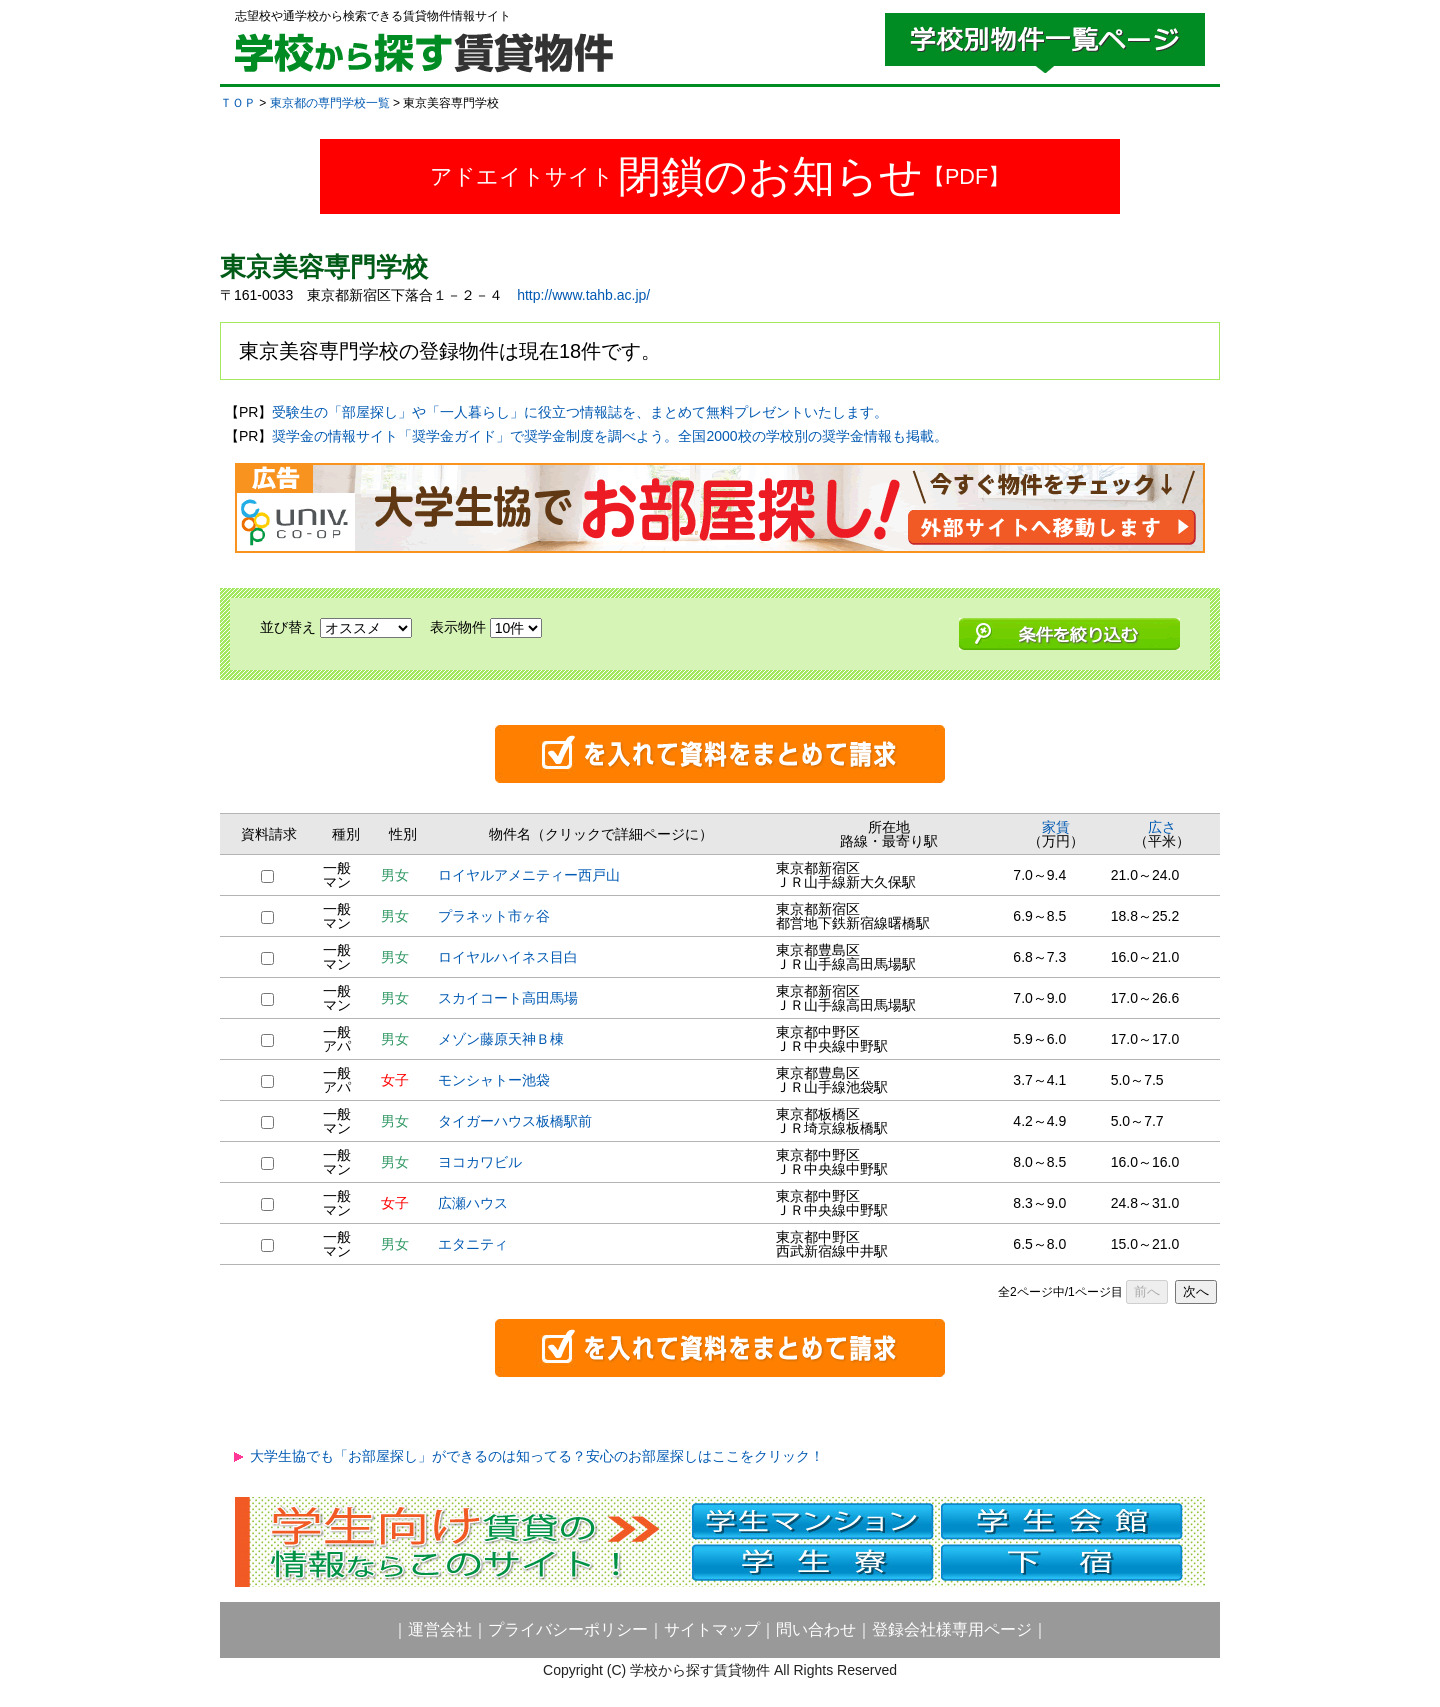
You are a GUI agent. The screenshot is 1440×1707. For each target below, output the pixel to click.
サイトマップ (712, 1629)
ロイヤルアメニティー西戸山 (529, 875)
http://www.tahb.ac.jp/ (583, 295)
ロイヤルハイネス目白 (508, 957)
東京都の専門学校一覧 (330, 103)
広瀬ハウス (473, 1203)
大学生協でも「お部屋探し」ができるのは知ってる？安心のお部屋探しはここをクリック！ (537, 1456)
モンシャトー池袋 (494, 1080)
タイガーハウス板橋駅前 (515, 1121)
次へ (1196, 1291)
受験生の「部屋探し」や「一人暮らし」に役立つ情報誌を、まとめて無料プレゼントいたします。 (580, 412)
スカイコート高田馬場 (508, 998)
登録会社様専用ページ (952, 1629)
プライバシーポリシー (568, 1629)
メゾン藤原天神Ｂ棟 (501, 1039)
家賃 (1056, 827)
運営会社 (440, 1629)
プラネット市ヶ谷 (494, 916)
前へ (1147, 1291)
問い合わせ (816, 1629)
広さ (1162, 827)
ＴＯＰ (238, 103)
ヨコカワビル (480, 1162)
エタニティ (473, 1244)
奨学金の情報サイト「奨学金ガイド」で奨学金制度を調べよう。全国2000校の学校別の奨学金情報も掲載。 (609, 436)
